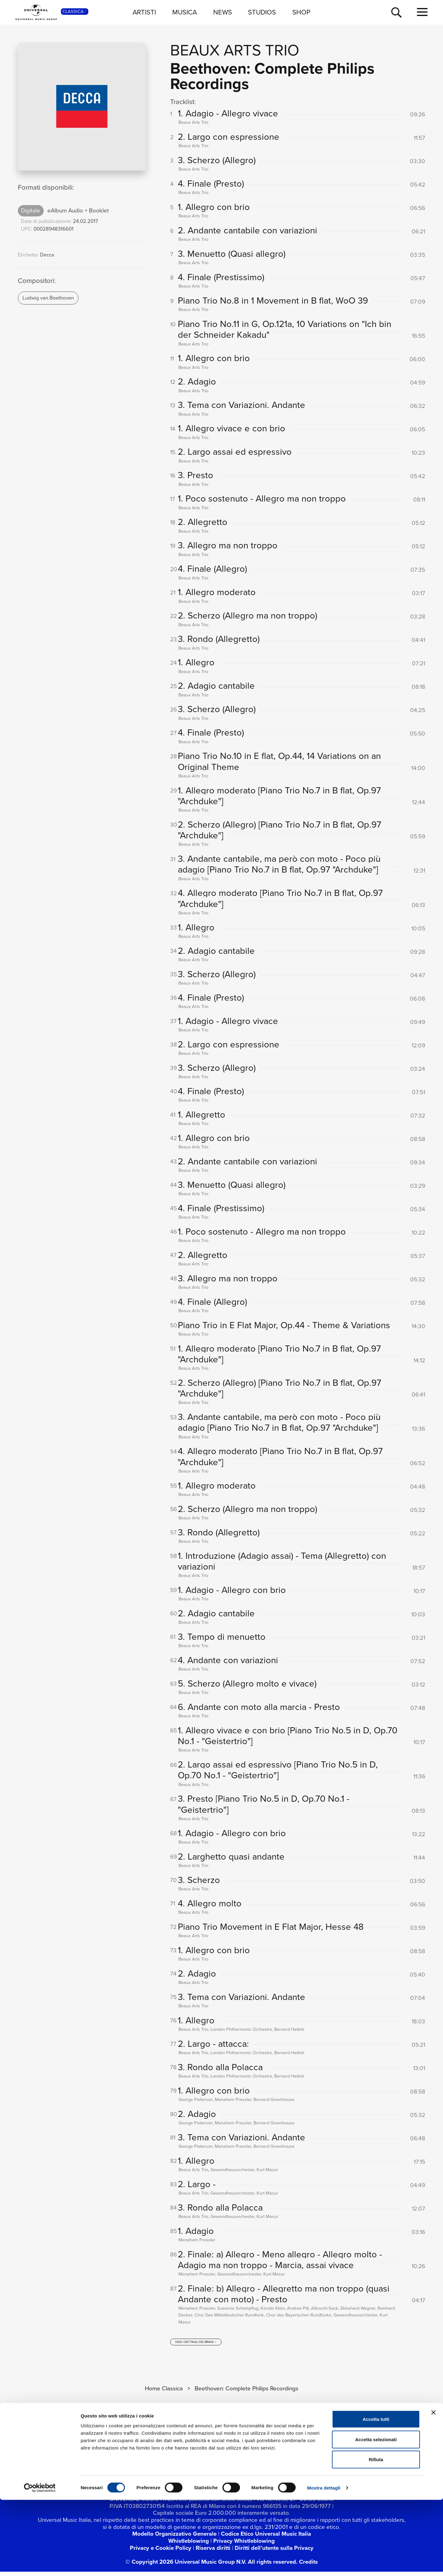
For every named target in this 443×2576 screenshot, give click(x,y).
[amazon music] (285, 2475)
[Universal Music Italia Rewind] (306, 2475)
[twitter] (150, 2475)
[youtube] (171, 2475)
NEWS (222, 12)
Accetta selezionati (376, 2515)
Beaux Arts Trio (234, 50)
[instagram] (192, 2475)
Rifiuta (376, 2535)
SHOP (301, 12)
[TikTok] (213, 2475)
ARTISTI (144, 12)
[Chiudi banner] (433, 2488)
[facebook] (129, 2475)
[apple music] (264, 2475)
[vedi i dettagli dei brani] (196, 2346)
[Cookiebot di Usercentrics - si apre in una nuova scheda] (40, 2564)
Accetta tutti (376, 2495)
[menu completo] (422, 12)
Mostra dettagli (323, 2563)
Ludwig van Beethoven (48, 298)
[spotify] (243, 2475)
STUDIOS (262, 12)
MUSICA (184, 12)
